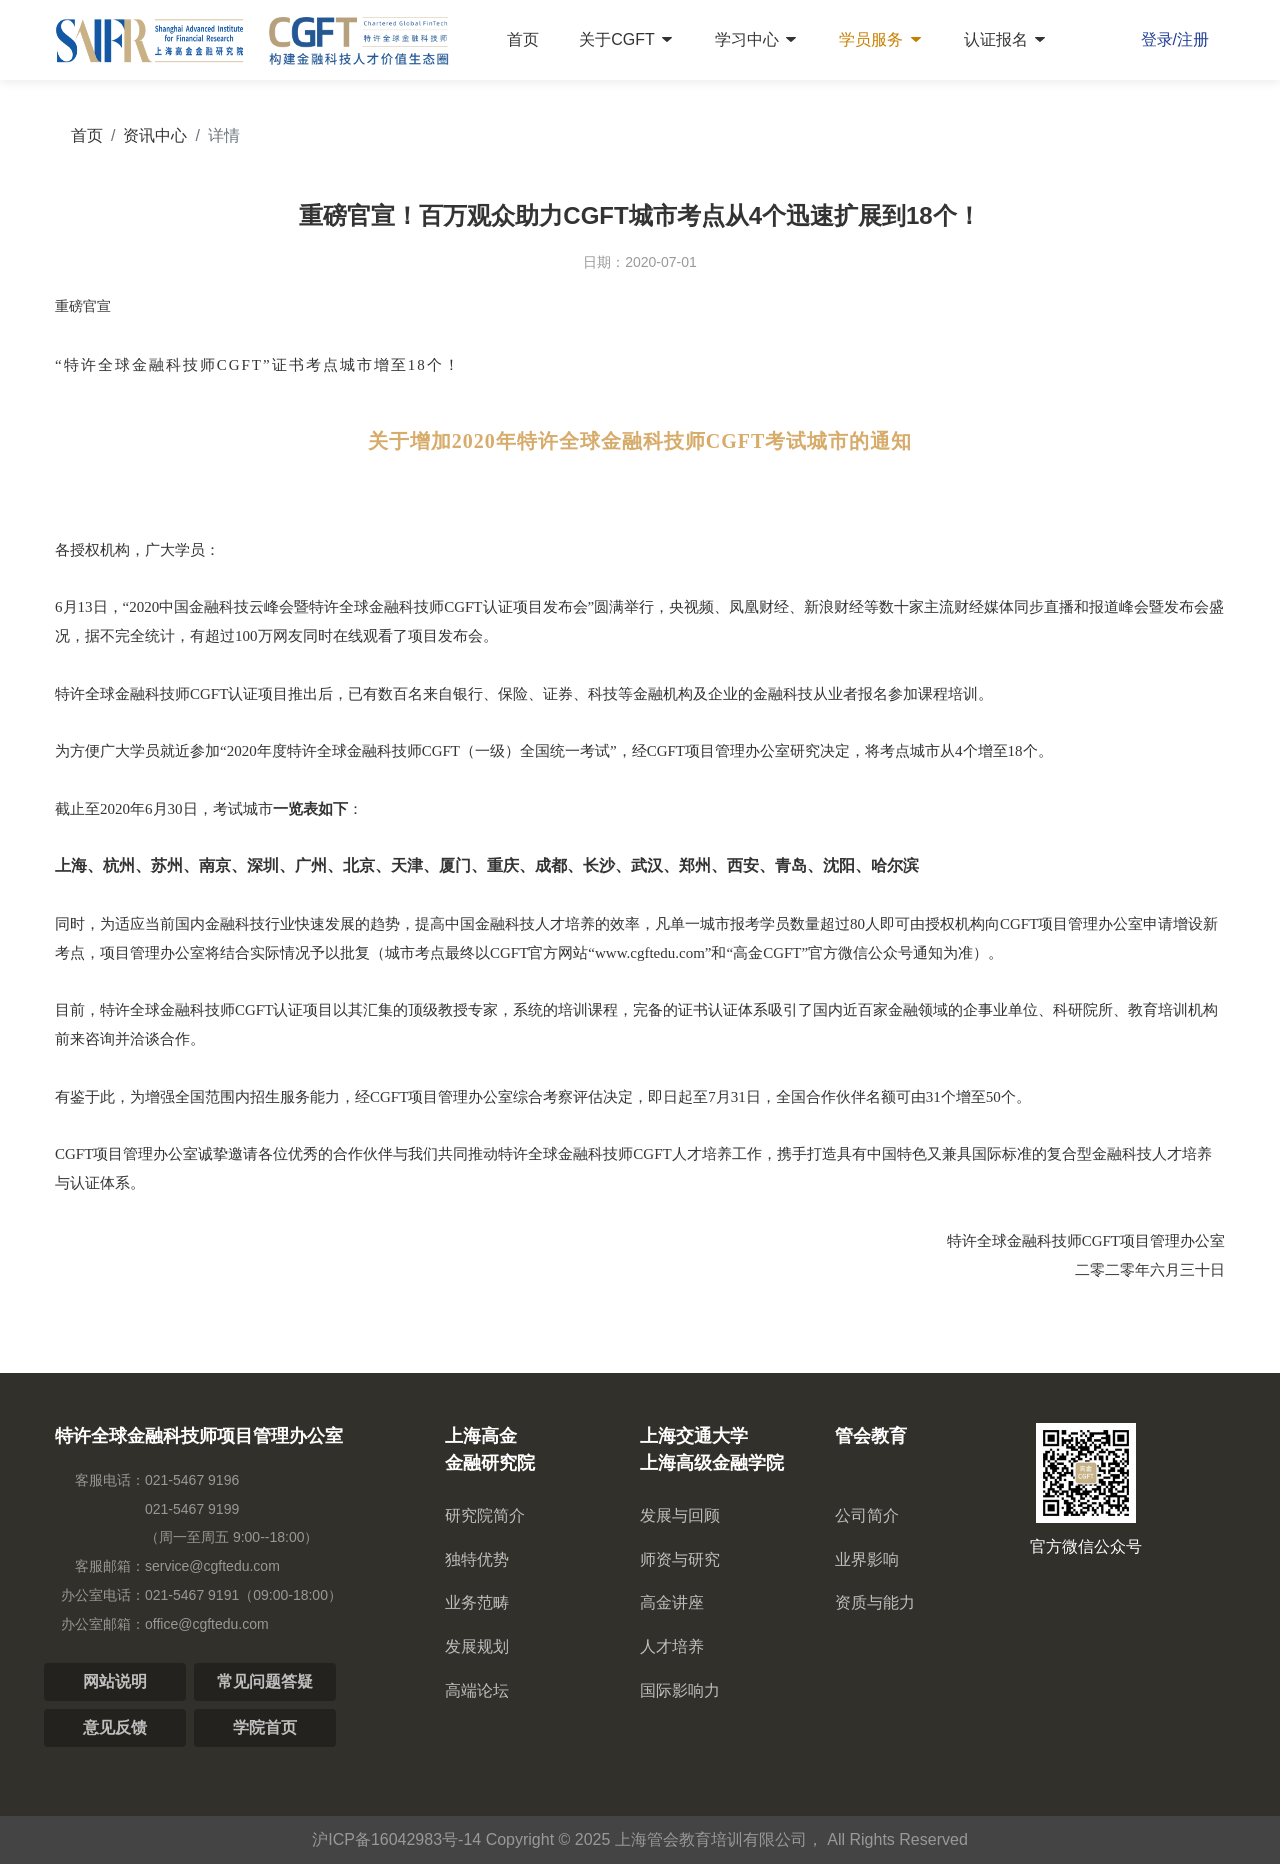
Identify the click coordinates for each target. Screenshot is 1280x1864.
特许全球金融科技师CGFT (163, 365)
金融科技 (235, 924)
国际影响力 (680, 1690)
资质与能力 (875, 1602)
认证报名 (1006, 39)
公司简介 (867, 1515)
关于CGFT (627, 39)
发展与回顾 (680, 1515)
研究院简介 (485, 1515)
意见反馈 (115, 1727)
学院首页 (265, 1727)
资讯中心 (155, 135)
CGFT (463, 607)
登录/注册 (1175, 39)
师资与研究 (680, 1559)
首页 (523, 39)
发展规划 (477, 1646)
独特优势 (477, 1559)
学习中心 (757, 39)
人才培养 (672, 1646)
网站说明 (115, 1681)
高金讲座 (672, 1602)
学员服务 (881, 39)
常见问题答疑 (265, 1681)
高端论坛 (477, 1690)
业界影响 (867, 1559)
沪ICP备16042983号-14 (396, 1839)
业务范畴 (477, 1602)
